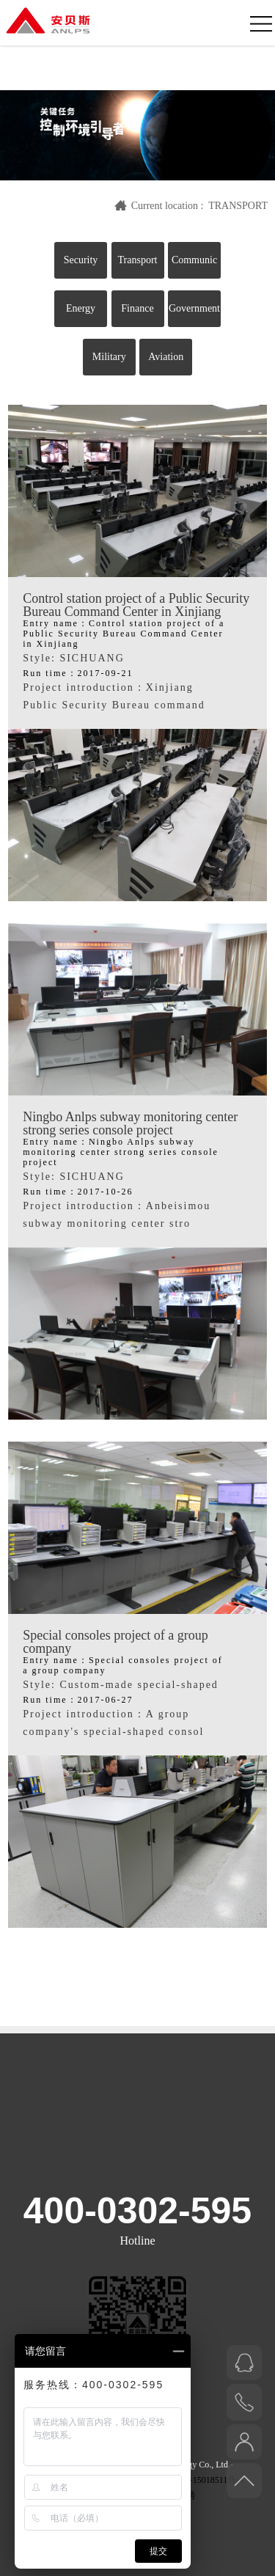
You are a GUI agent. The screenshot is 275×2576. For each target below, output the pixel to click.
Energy (80, 308)
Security (81, 259)
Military (109, 356)
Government (194, 308)
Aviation (165, 356)
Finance (137, 308)
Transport (138, 259)
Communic (194, 259)
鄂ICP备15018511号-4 (202, 2480)
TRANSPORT (238, 205)
